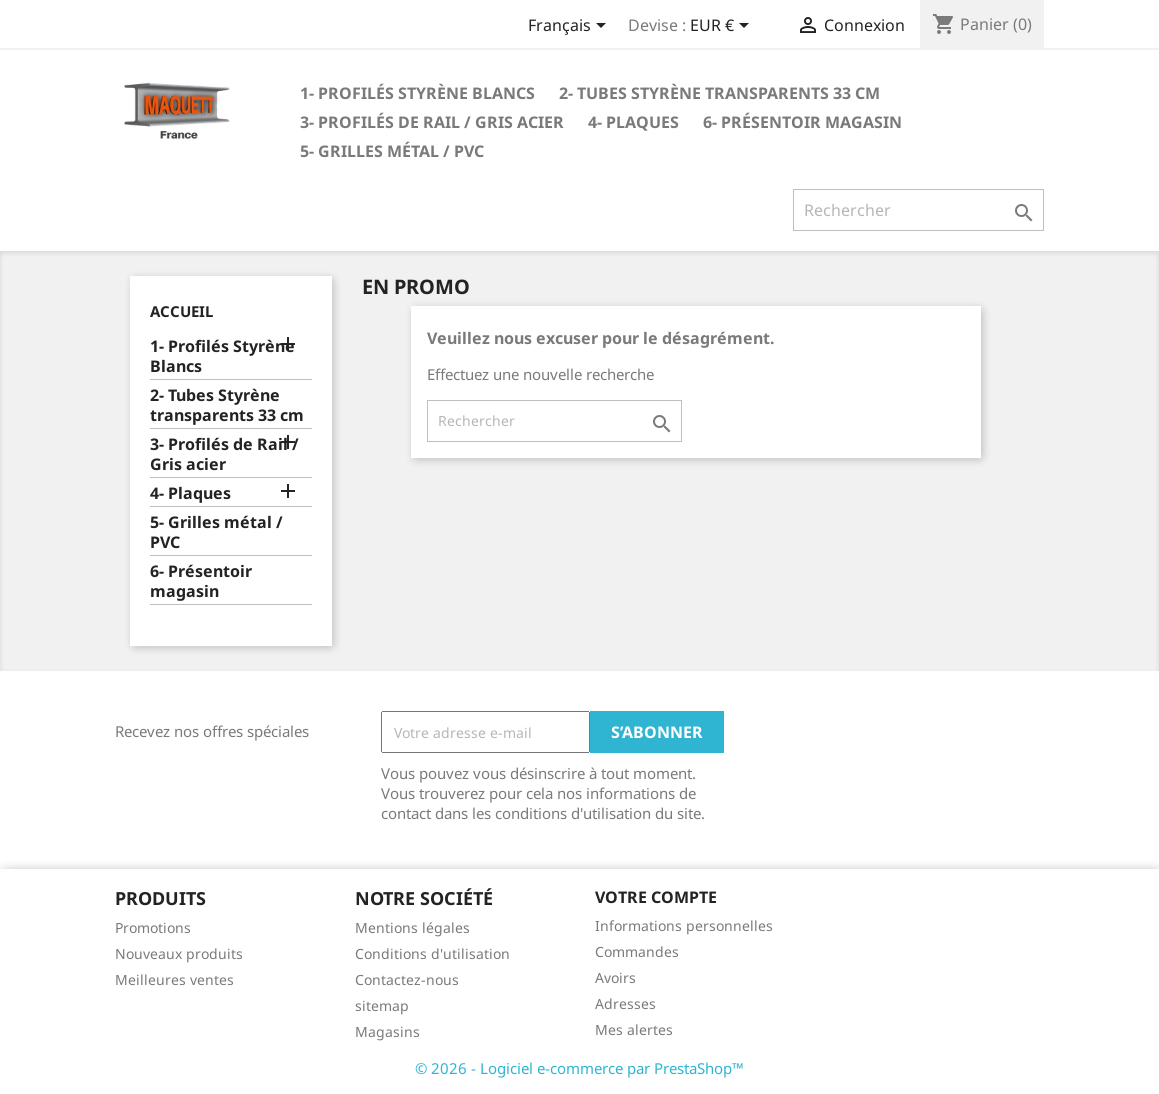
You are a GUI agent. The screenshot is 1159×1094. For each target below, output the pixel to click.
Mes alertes (634, 1029)
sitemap (382, 1005)
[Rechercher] (918, 210)
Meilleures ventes (174, 979)
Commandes (637, 951)
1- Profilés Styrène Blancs (417, 93)
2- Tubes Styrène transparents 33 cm (719, 93)
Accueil (181, 311)
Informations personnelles (684, 925)
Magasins (387, 1031)
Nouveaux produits (179, 953)
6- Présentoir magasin (802, 122)
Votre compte (656, 897)
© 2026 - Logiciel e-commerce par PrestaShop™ (579, 1068)
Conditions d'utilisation (432, 953)
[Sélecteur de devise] (723, 27)
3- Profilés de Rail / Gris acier (432, 122)
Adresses (625, 1003)
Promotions (153, 927)
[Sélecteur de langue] (570, 27)
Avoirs (615, 977)
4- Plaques (633, 122)
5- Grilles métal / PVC (392, 151)
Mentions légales (412, 927)
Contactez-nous (407, 979)
